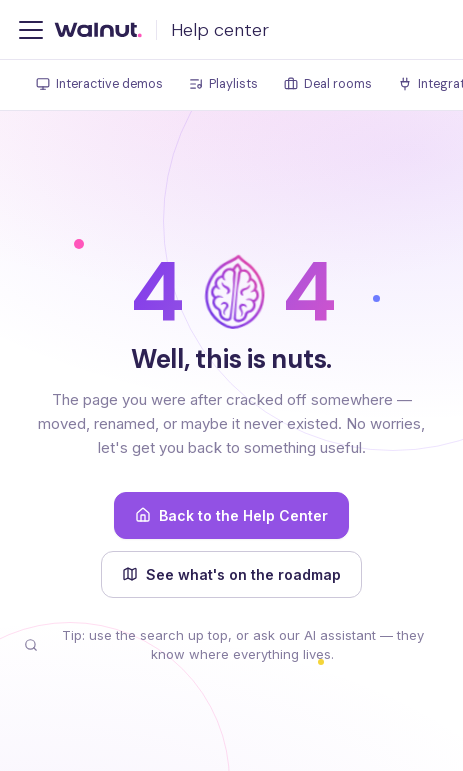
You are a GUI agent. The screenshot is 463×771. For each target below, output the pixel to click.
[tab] (99, 85)
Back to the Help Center (231, 515)
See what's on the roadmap (231, 574)
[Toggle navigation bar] (31, 30)
